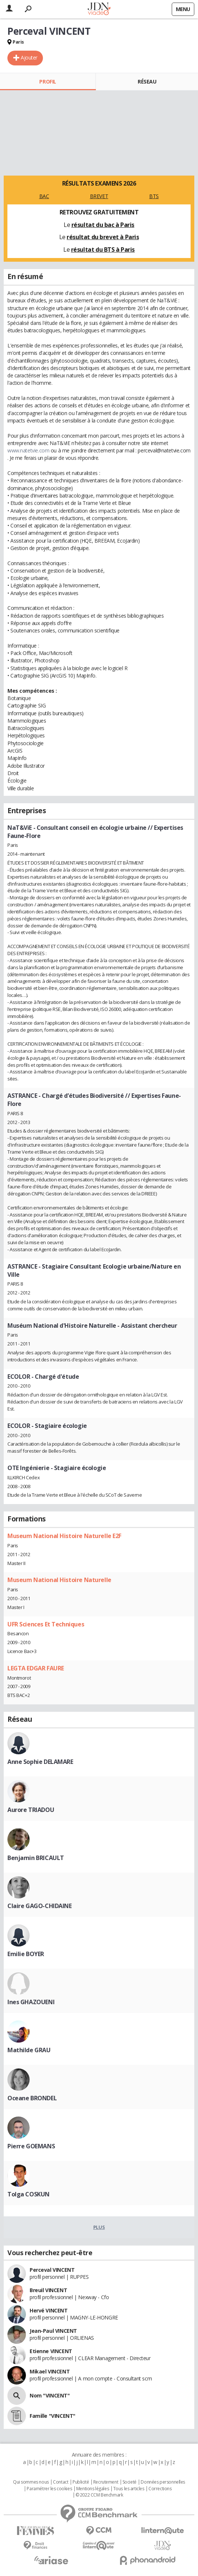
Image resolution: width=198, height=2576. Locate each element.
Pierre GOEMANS (31, 2146)
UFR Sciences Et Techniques (45, 1624)
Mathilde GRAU (29, 2050)
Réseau (147, 81)
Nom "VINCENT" (50, 2395)
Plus (99, 2227)
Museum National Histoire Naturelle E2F (64, 1536)
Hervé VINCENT (49, 2310)
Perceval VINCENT (52, 2269)
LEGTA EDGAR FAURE (35, 1668)
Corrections (159, 2488)
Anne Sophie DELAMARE (40, 1762)
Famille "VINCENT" (52, 2415)
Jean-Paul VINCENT (53, 2330)
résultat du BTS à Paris (103, 249)
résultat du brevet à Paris (103, 237)
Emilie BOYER (25, 1954)
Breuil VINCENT (48, 2290)
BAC (44, 196)
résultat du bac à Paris (102, 225)
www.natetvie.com (28, 450)
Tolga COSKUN (28, 2194)
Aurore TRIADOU (30, 1810)
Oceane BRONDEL (32, 2098)
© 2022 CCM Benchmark (99, 2495)
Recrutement (105, 2482)
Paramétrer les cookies (49, 2488)
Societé (130, 2482)
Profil (47, 81)
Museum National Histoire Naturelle (59, 1580)
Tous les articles (128, 2488)
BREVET (99, 196)
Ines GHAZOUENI (30, 2002)
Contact (60, 2482)
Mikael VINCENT (50, 2371)
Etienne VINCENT (51, 2351)
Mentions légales (92, 2488)
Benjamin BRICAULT (35, 1858)
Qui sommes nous (31, 2482)
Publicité (81, 2482)
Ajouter (29, 57)
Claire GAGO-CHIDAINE (39, 1906)
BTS (154, 196)
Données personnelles (163, 2482)
